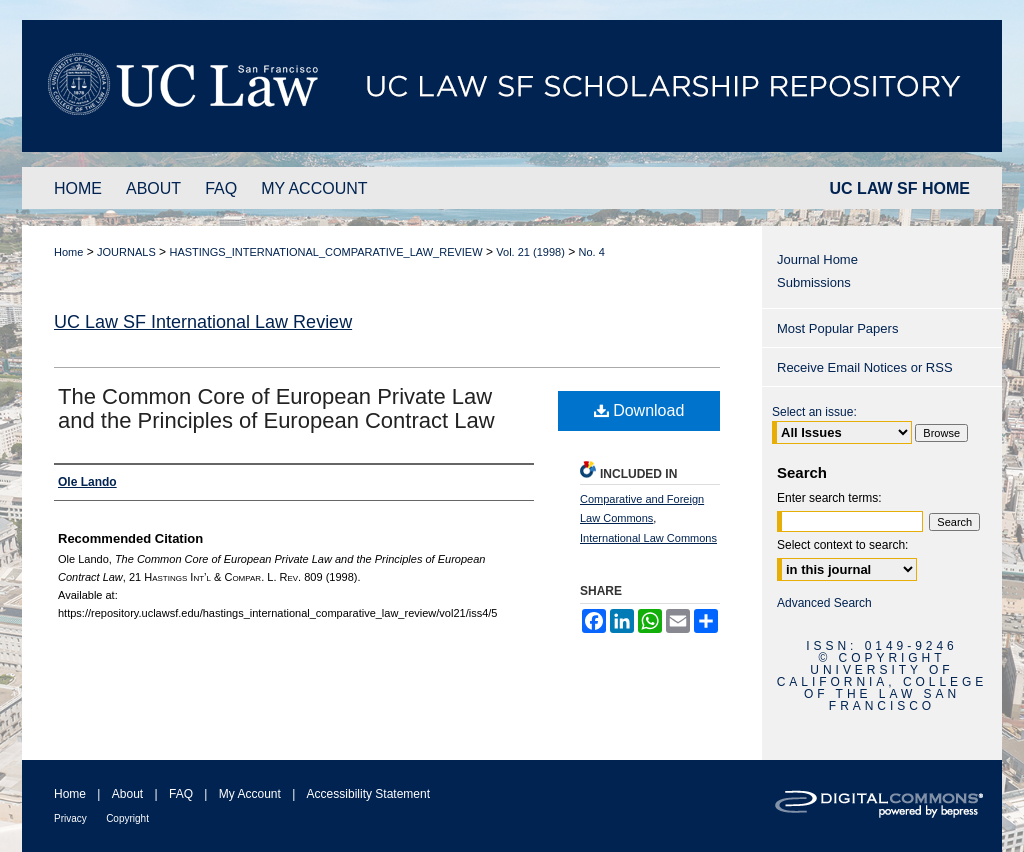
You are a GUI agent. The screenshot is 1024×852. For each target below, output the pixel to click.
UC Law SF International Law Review (203, 322)
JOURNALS (126, 252)
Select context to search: (842, 545)
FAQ (181, 794)
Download (639, 410)
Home (68, 252)
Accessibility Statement (368, 794)
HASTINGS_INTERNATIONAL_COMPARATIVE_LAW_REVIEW (325, 252)
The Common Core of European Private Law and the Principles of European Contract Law (276, 408)
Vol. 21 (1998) (530, 252)
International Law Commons (648, 538)
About (127, 794)
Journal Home (817, 259)
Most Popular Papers (837, 328)
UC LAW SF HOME (900, 188)
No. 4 (592, 252)
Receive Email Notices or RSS (865, 367)
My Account (250, 794)
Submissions (814, 282)
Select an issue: (814, 412)
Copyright (127, 818)
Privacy (70, 818)
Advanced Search (824, 603)
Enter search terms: (829, 498)
